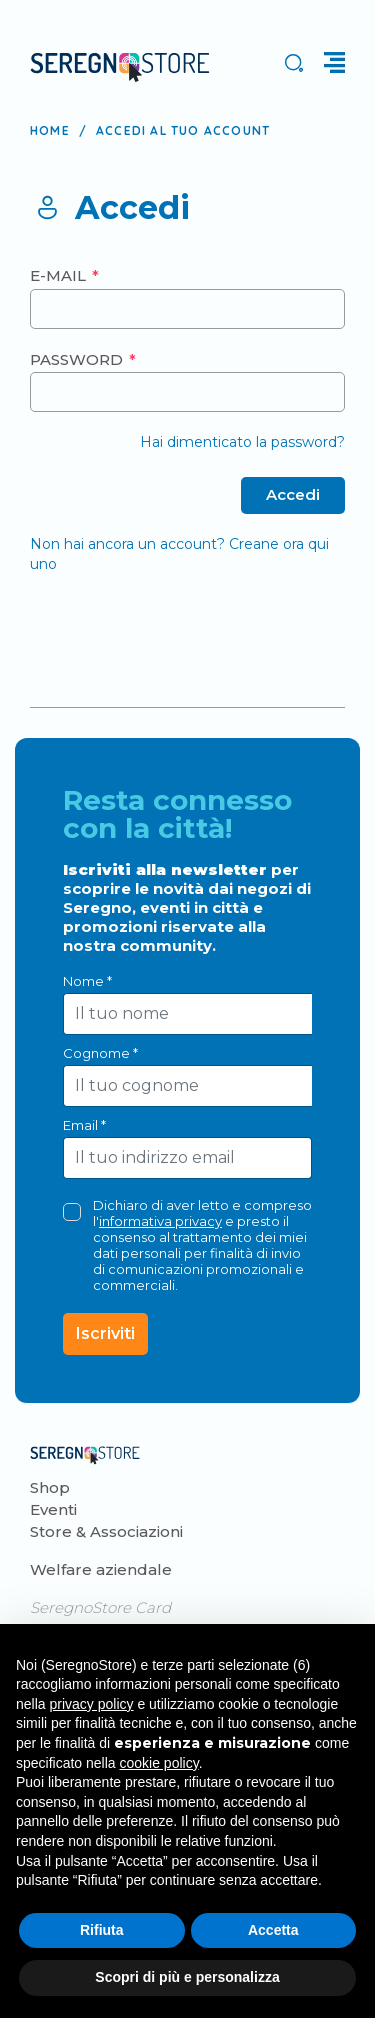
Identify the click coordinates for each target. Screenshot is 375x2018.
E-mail (60, 275)
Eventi (53, 1509)
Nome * (87, 981)
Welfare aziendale (101, 1569)
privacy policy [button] (91, 1704)
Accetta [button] (273, 1930)
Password (78, 359)
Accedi (293, 494)
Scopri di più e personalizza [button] (187, 1977)
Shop (50, 1487)
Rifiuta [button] (102, 1930)
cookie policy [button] (159, 1763)
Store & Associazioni (106, 1531)
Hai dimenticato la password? (242, 442)
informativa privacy (160, 1221)
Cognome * (100, 1053)
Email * (84, 1125)
